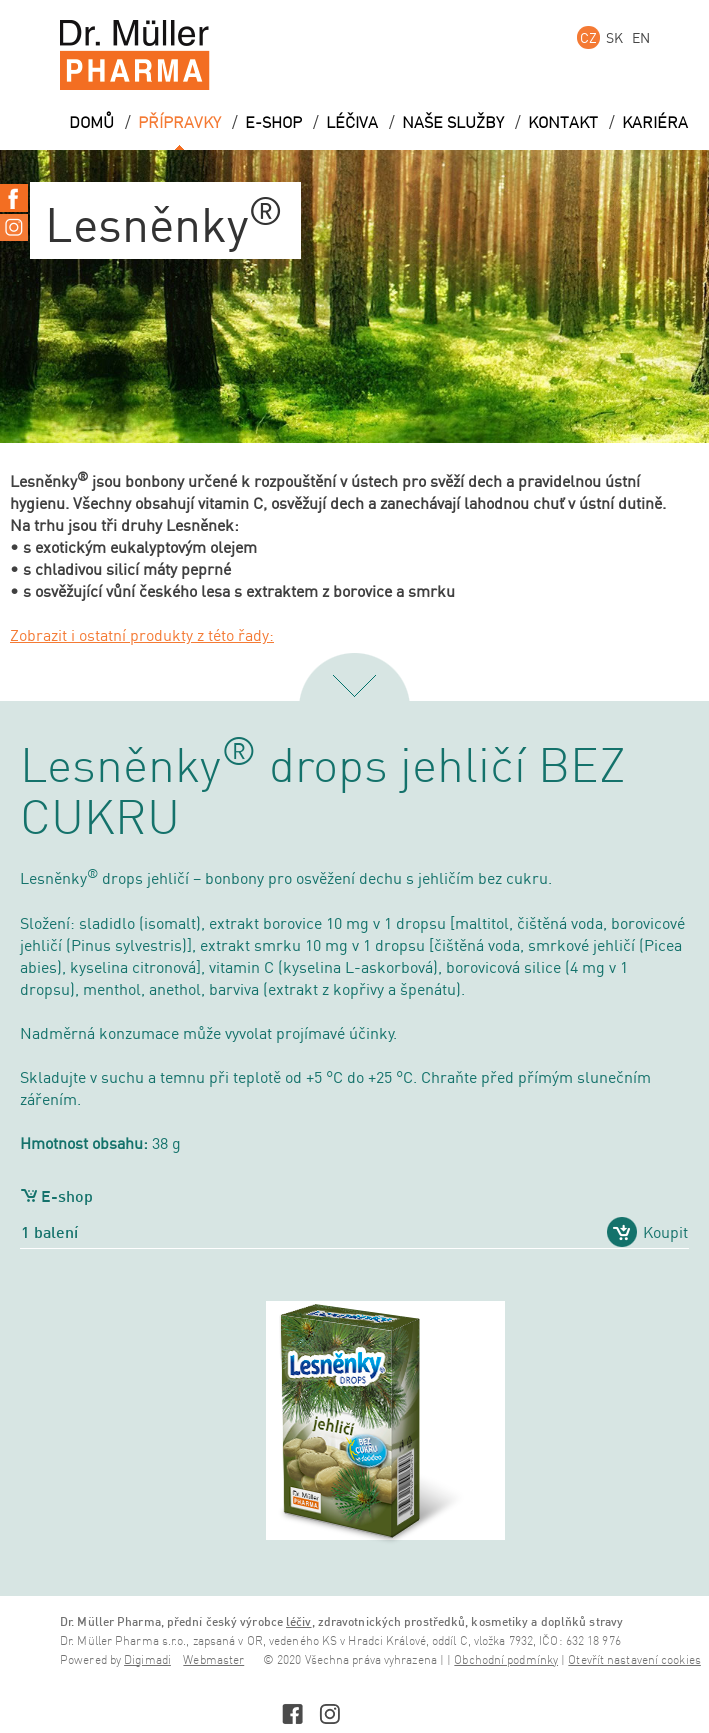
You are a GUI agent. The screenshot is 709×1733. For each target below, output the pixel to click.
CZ (588, 37)
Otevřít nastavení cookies (634, 1660)
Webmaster (213, 1660)
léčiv (299, 1621)
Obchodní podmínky (506, 1660)
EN (641, 37)
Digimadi (147, 1660)
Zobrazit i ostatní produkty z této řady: (142, 635)
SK (614, 37)
